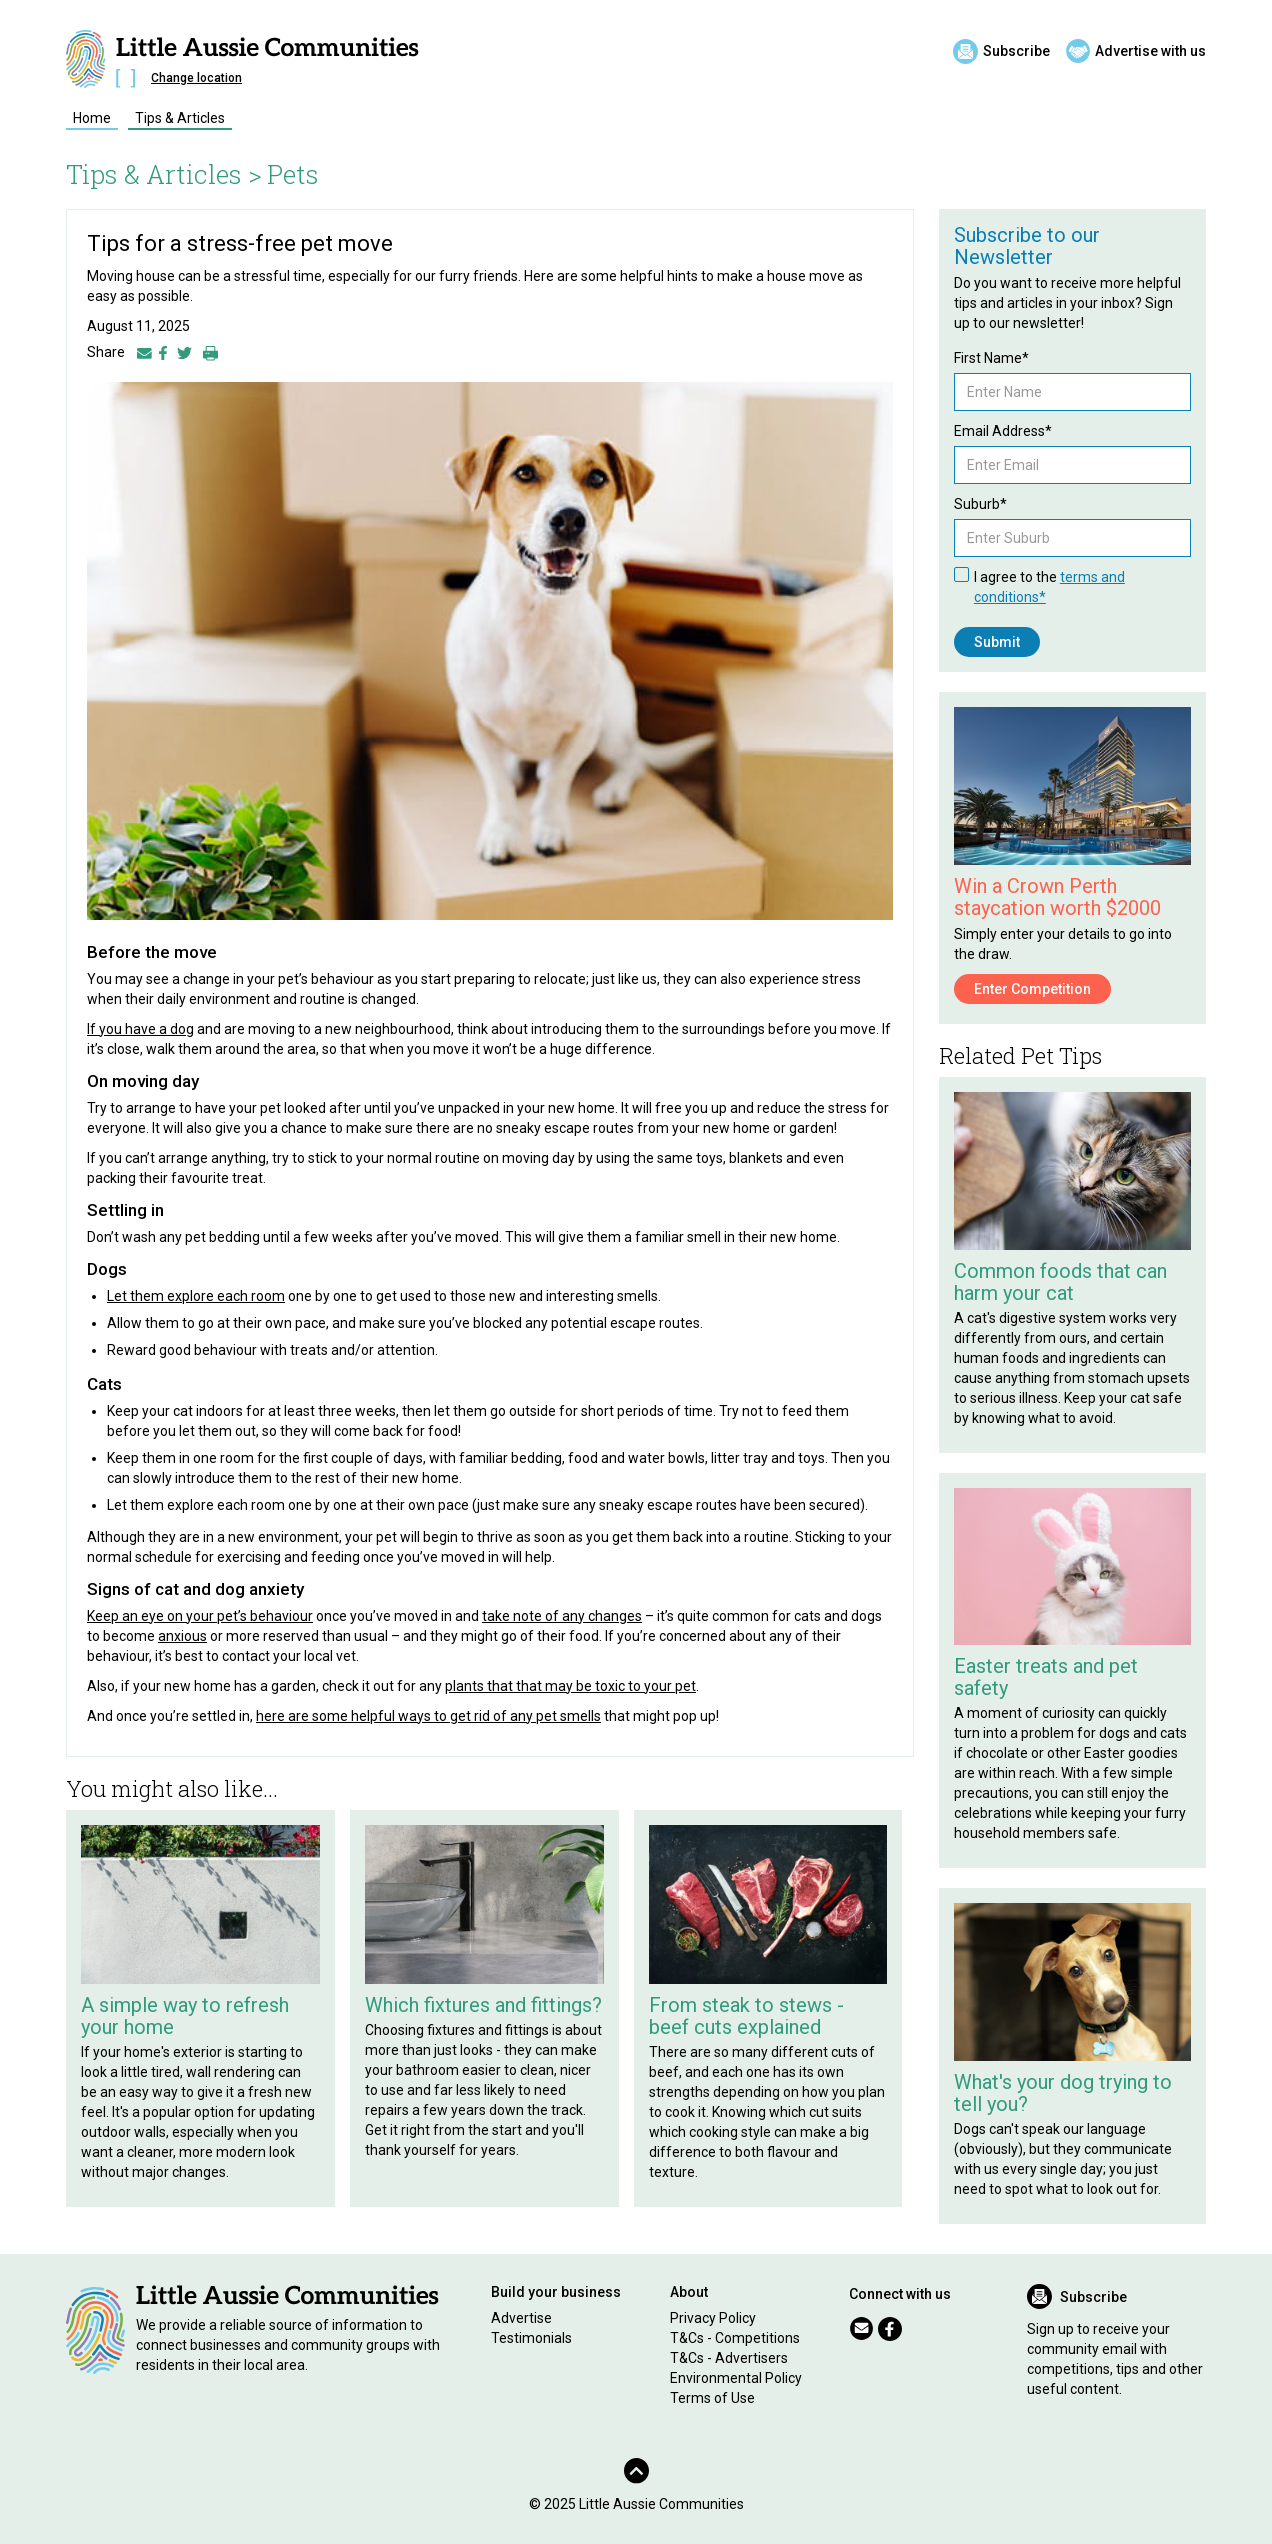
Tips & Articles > (164, 174)
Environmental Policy (736, 2378)
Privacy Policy (713, 2318)
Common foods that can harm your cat (1060, 1282)
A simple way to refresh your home (185, 2016)
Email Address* (1003, 431)
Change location (196, 78)
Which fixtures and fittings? (483, 2005)
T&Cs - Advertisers (729, 2358)
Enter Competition (1032, 989)
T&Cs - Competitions (735, 2338)
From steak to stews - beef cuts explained (746, 2016)
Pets (293, 174)
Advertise (521, 2318)
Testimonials (531, 2338)
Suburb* (980, 504)
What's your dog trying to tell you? (1063, 2093)
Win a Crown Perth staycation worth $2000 (1057, 897)
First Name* (991, 358)
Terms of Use (712, 2398)
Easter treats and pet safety (1046, 1677)
